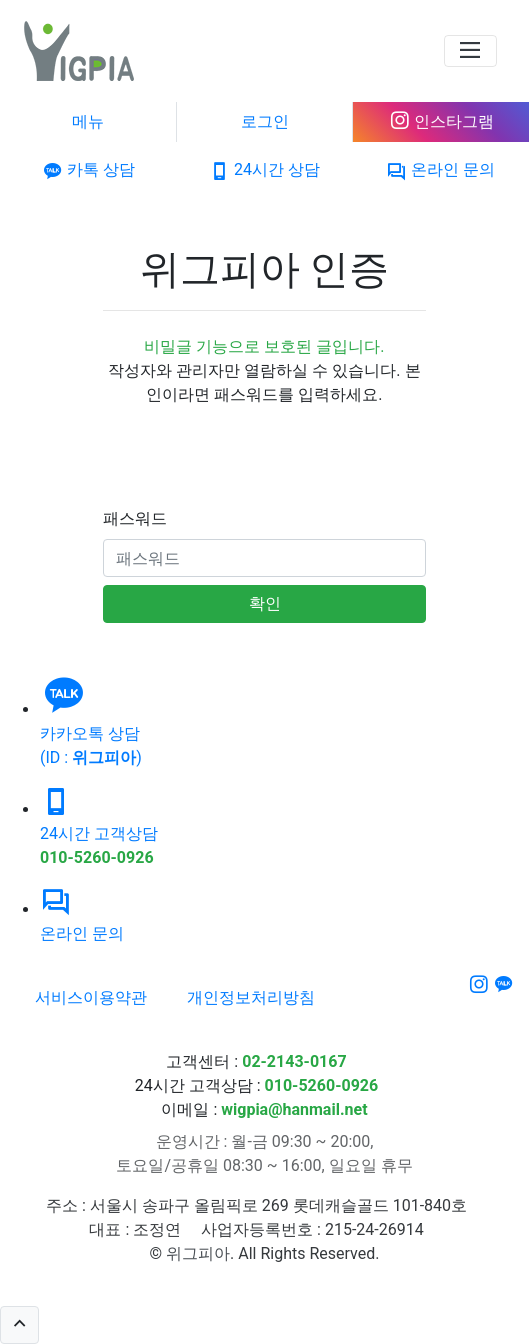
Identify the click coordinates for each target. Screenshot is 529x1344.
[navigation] (470, 50)
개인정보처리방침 (251, 997)
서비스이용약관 (91, 997)
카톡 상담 (88, 169)
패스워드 (135, 518)
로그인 (265, 121)
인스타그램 (441, 121)
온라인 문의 (440, 169)
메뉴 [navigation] (88, 121)
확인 (265, 603)
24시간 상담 (264, 169)
